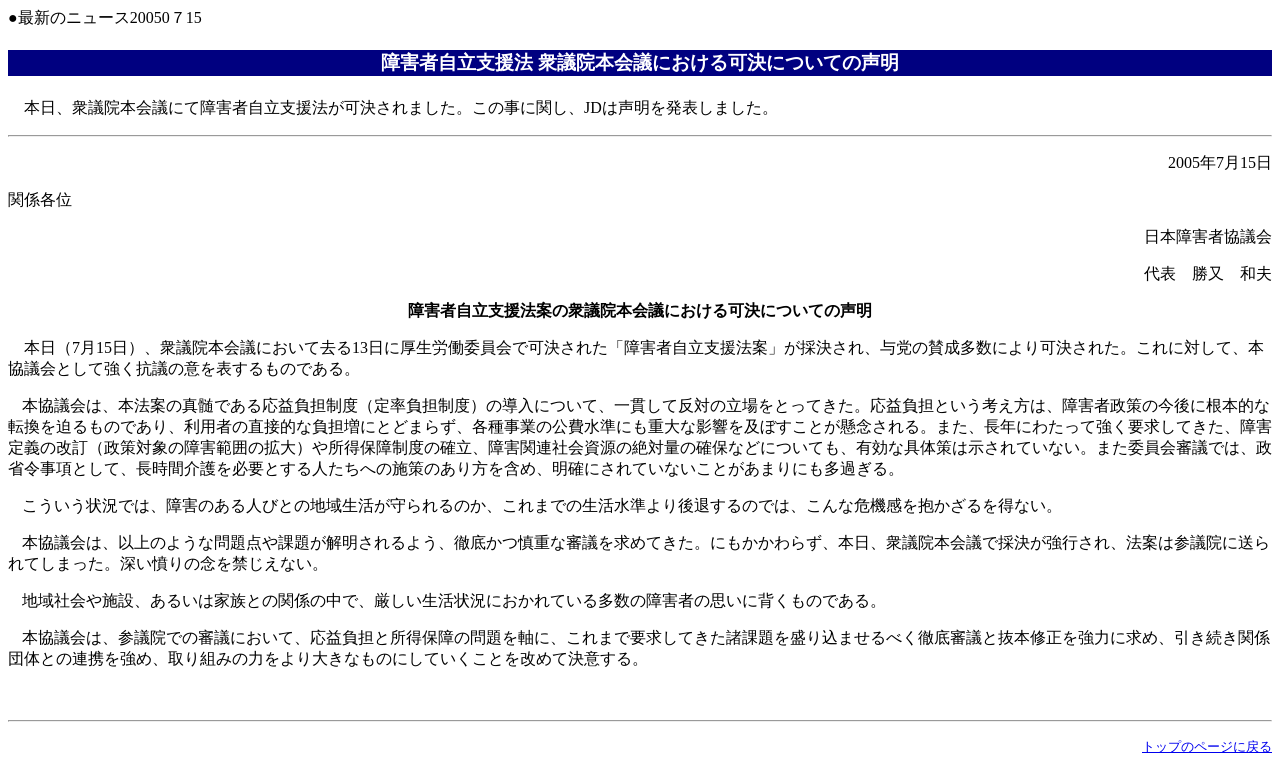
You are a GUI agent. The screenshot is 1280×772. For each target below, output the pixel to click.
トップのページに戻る (1207, 746)
